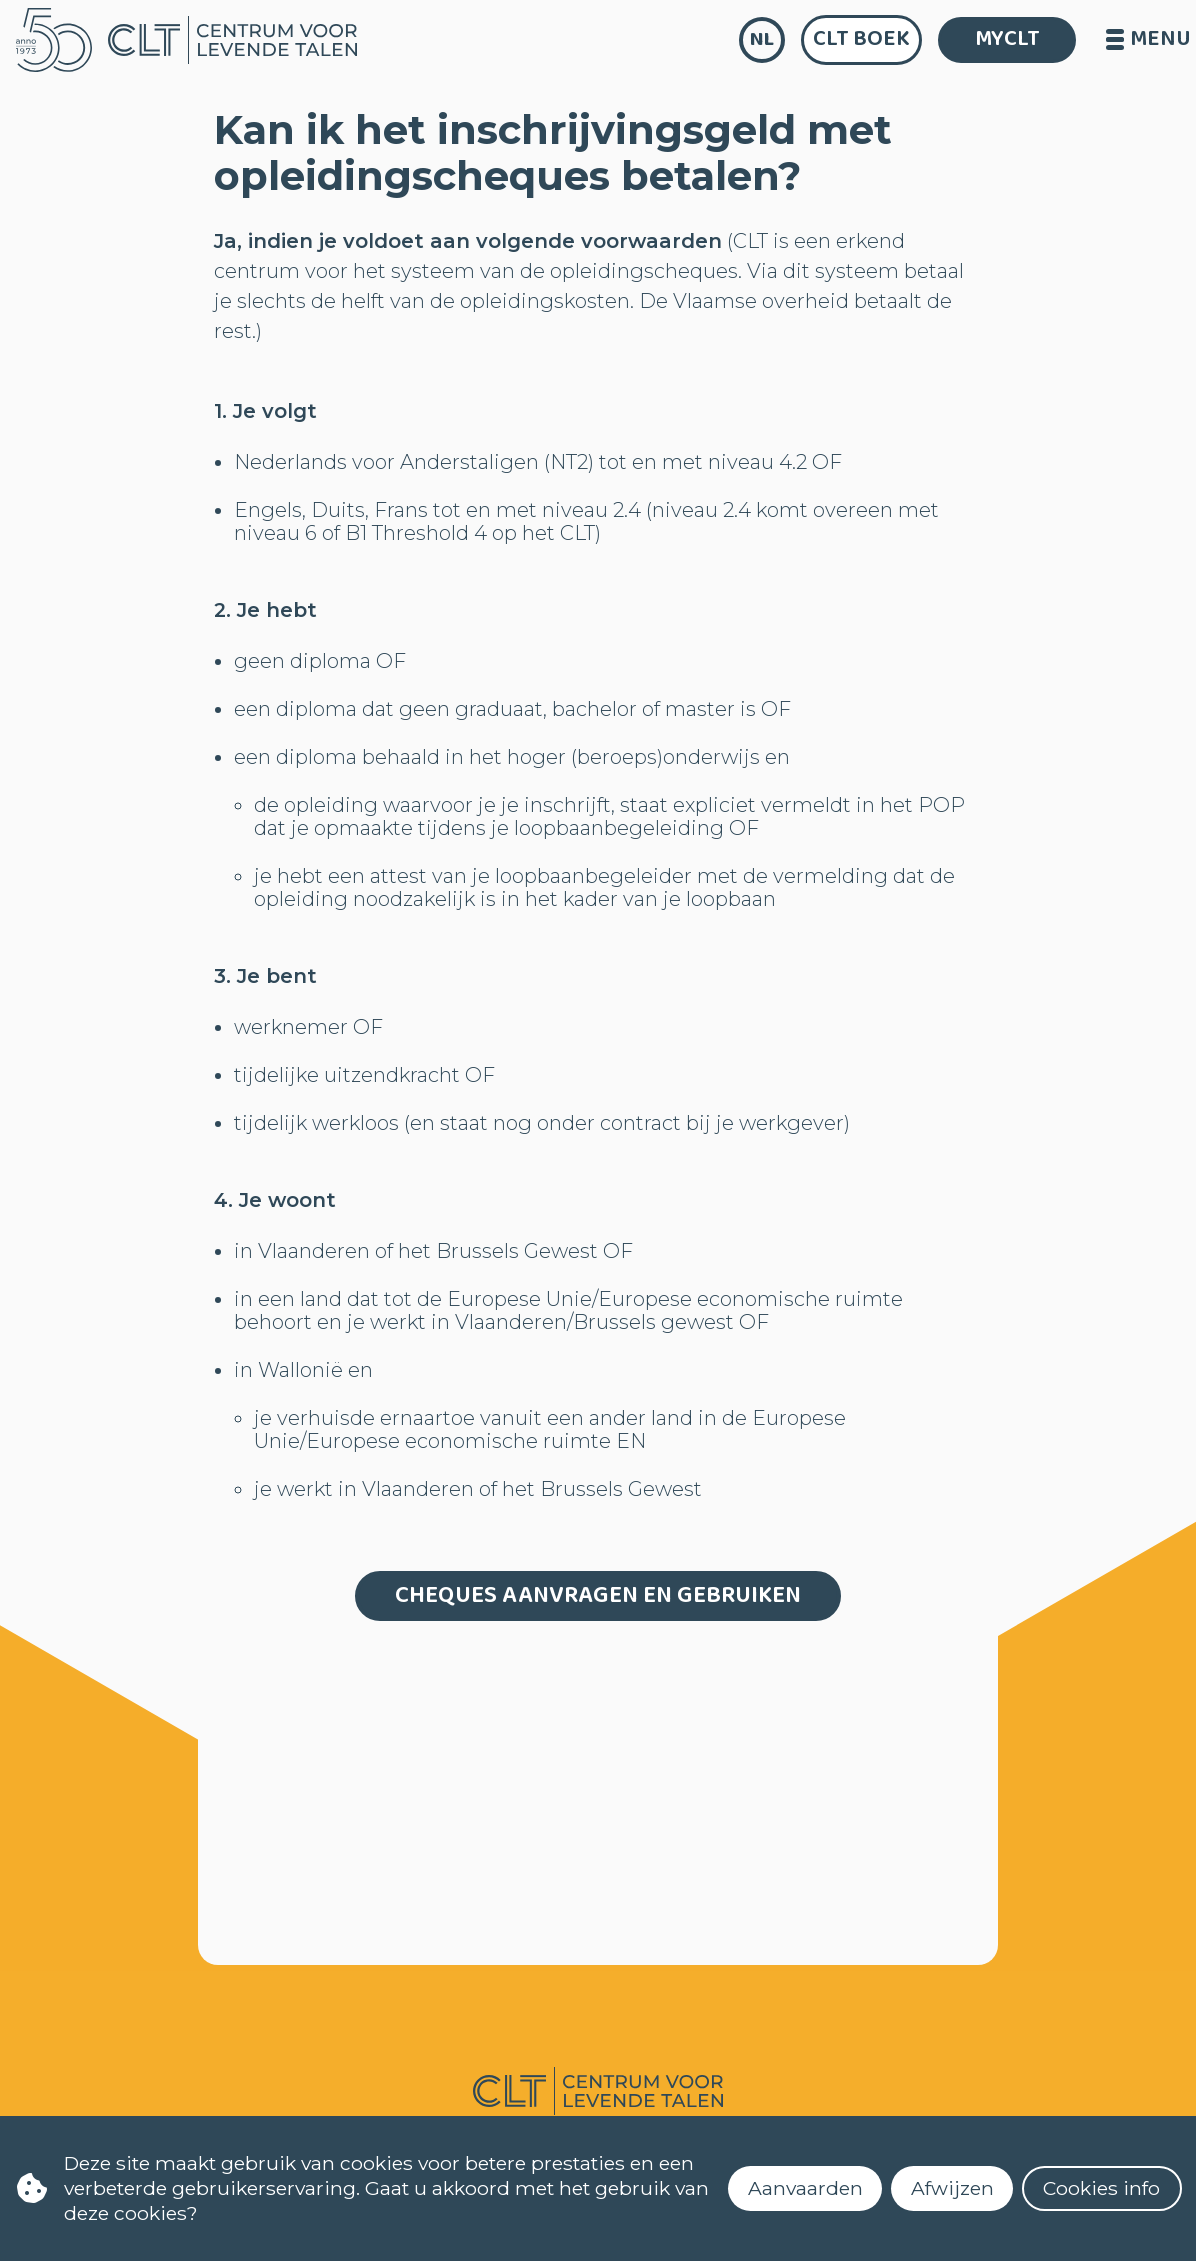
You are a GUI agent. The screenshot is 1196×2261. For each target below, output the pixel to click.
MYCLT (1007, 39)
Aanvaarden (805, 2188)
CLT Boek (861, 39)
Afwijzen (952, 2188)
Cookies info (1101, 2188)
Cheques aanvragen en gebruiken (598, 1595)
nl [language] (762, 39)
